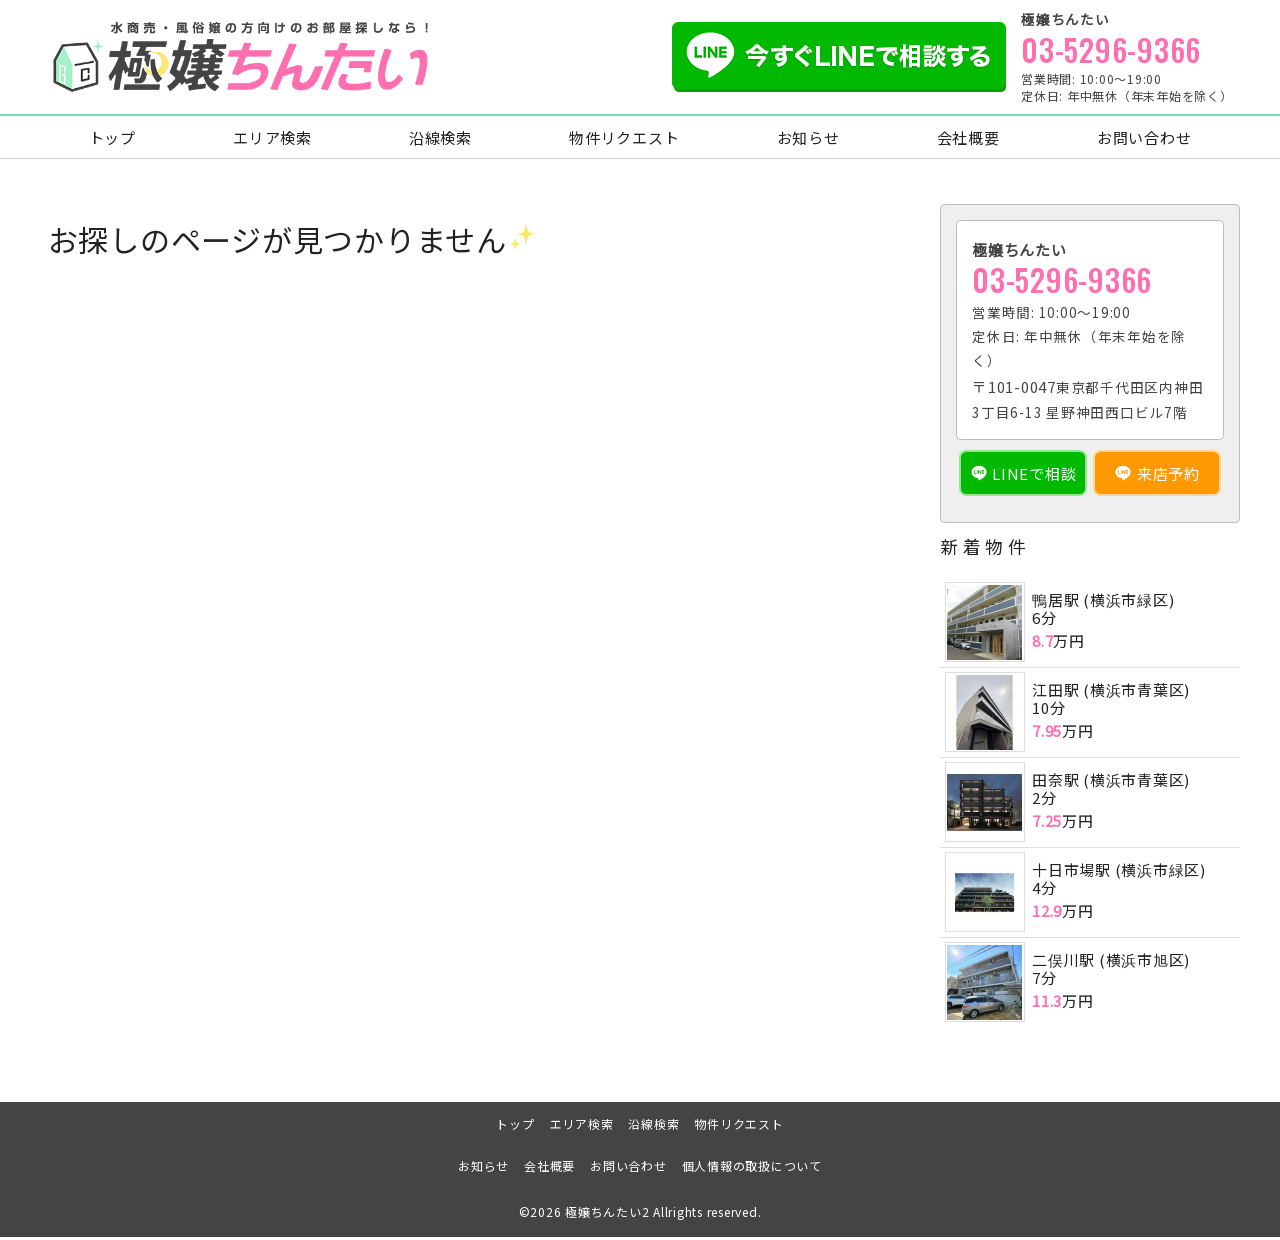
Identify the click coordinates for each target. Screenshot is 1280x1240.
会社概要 (968, 140)
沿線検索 (440, 140)
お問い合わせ (1144, 140)
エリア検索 (272, 140)
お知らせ (808, 140)
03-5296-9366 (1111, 50)
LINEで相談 (1034, 476)
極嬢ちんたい (603, 1214)
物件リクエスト (624, 140)
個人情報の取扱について (752, 1168)
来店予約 (1168, 476)
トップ (112, 140)
